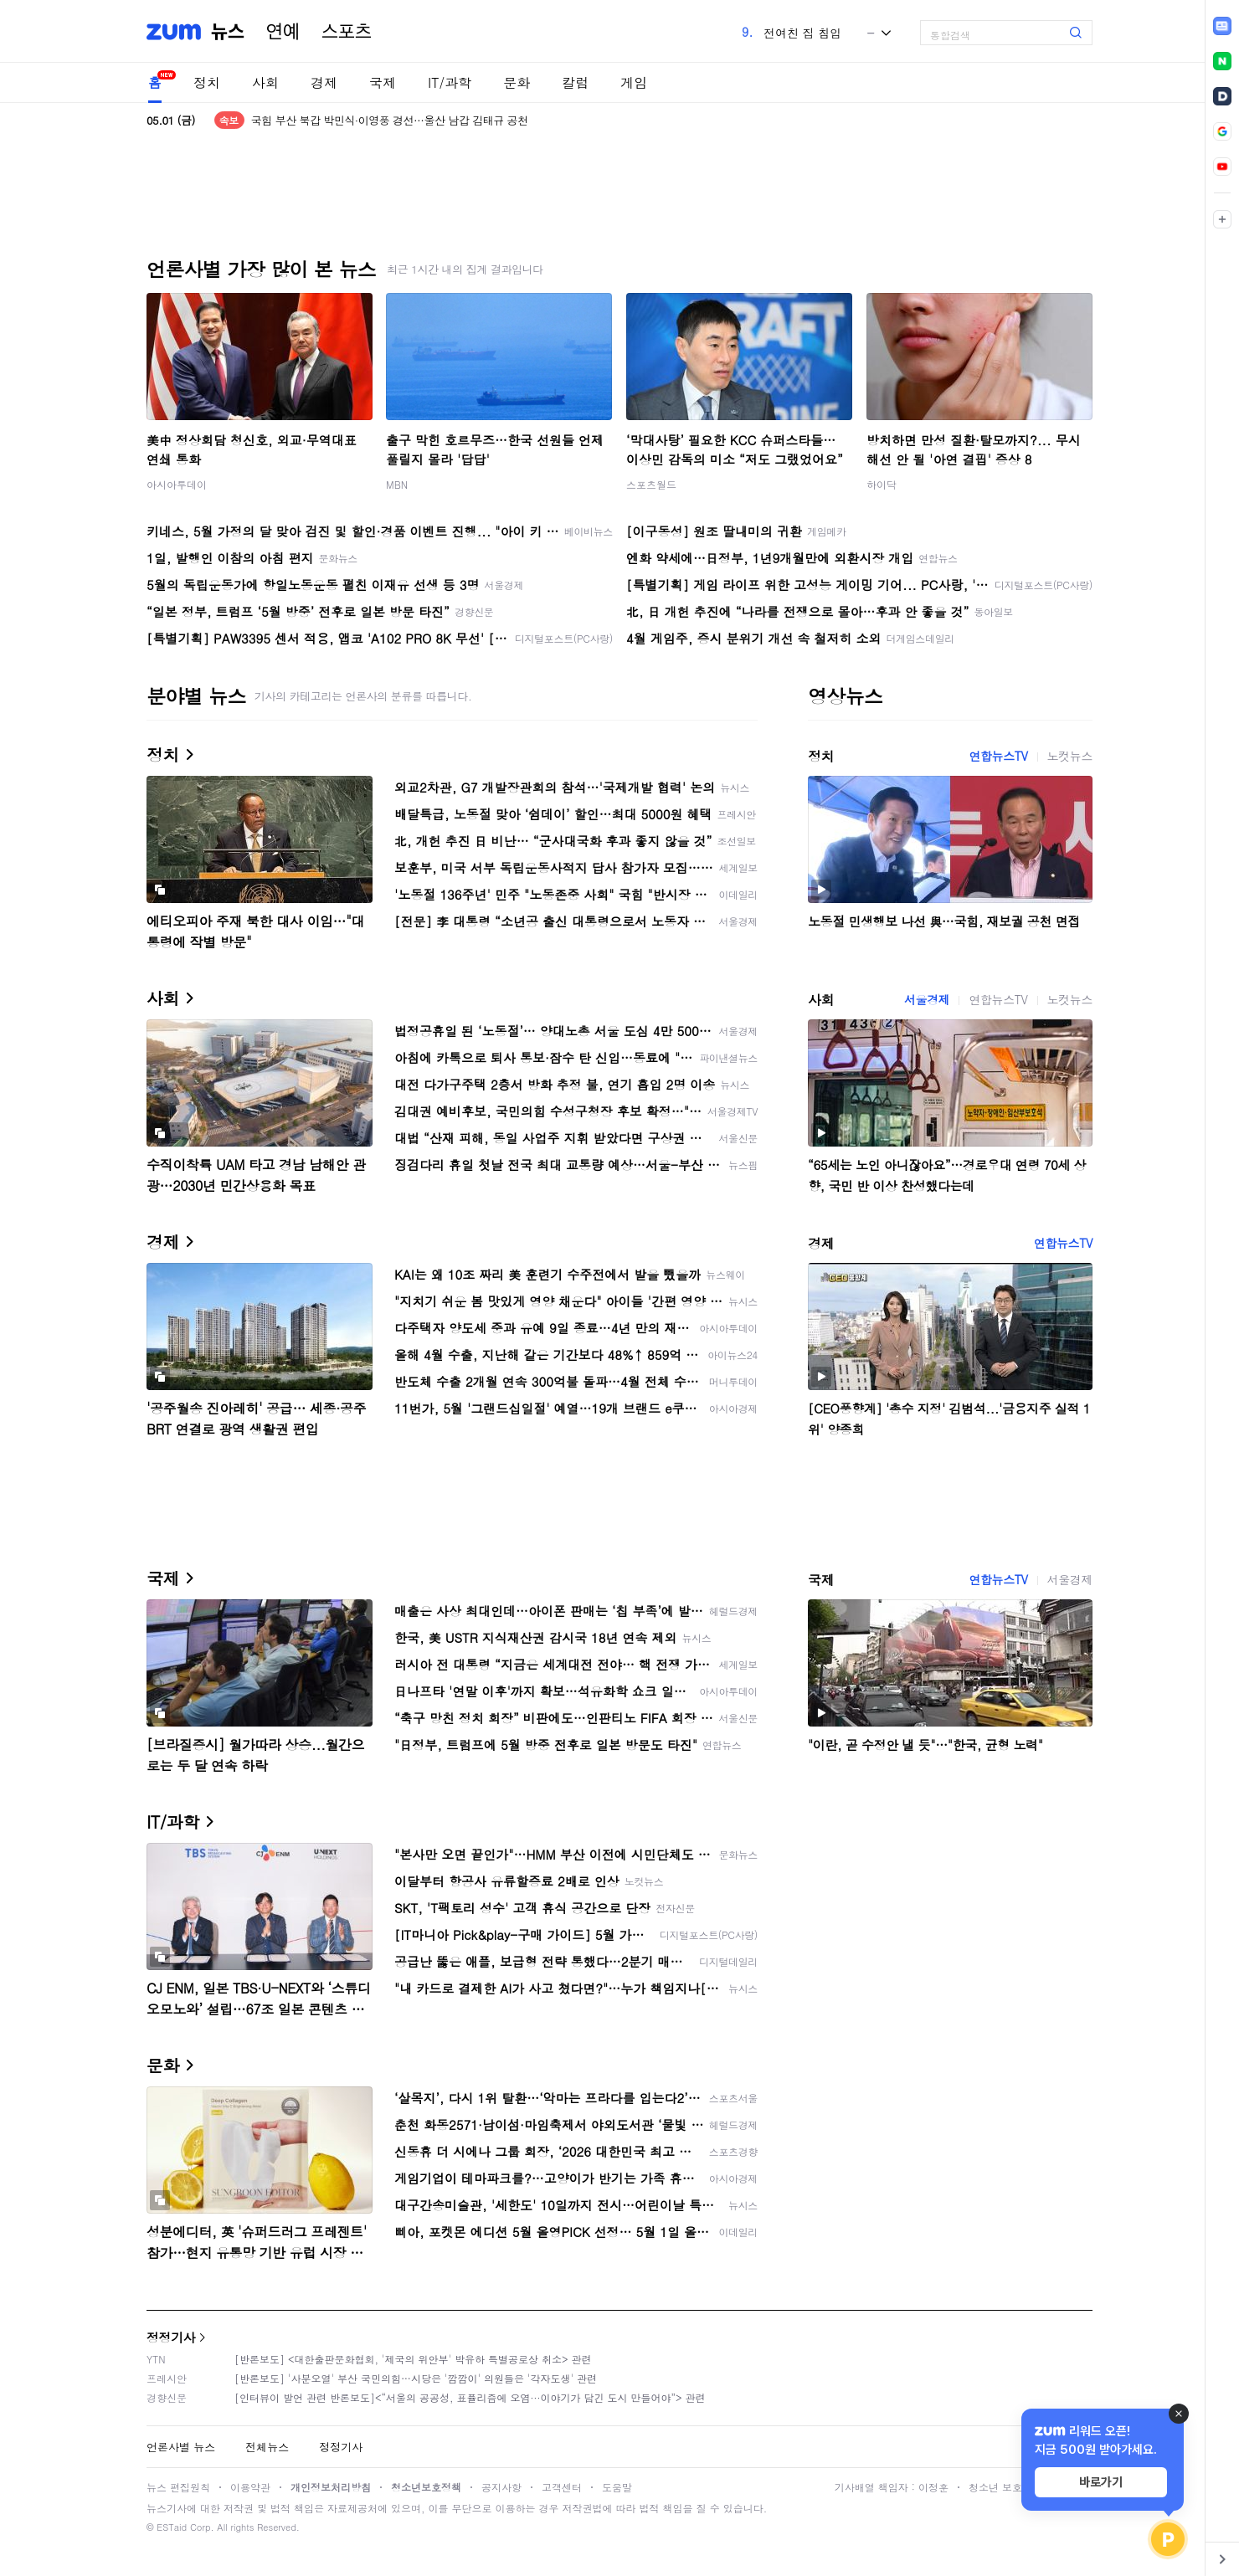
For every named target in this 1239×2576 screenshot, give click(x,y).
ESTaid (172, 2527)
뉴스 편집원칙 (178, 2487)
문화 (516, 82)
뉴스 (227, 32)
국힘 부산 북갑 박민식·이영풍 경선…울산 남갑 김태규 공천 (389, 120)
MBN (397, 484)
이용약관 (250, 2487)
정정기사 (171, 2337)
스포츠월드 (651, 484)
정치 (206, 82)
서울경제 (926, 999)
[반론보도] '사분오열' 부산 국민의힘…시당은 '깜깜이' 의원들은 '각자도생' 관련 (415, 2378)
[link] (1222, 26)
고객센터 (562, 2487)
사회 (265, 82)
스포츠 (346, 32)
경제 (324, 82)
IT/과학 (449, 82)
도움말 (617, 2487)
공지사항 (501, 2487)
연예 (283, 32)
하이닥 (881, 484)
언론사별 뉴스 (181, 2447)
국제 (382, 82)
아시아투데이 (177, 484)
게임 (633, 82)
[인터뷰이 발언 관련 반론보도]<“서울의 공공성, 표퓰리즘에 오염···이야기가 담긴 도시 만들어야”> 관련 (470, 2397)
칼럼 (575, 82)
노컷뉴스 (1069, 755)
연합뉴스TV (998, 755)
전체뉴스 (267, 2447)
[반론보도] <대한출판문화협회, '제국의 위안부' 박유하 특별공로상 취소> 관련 (413, 2359)
